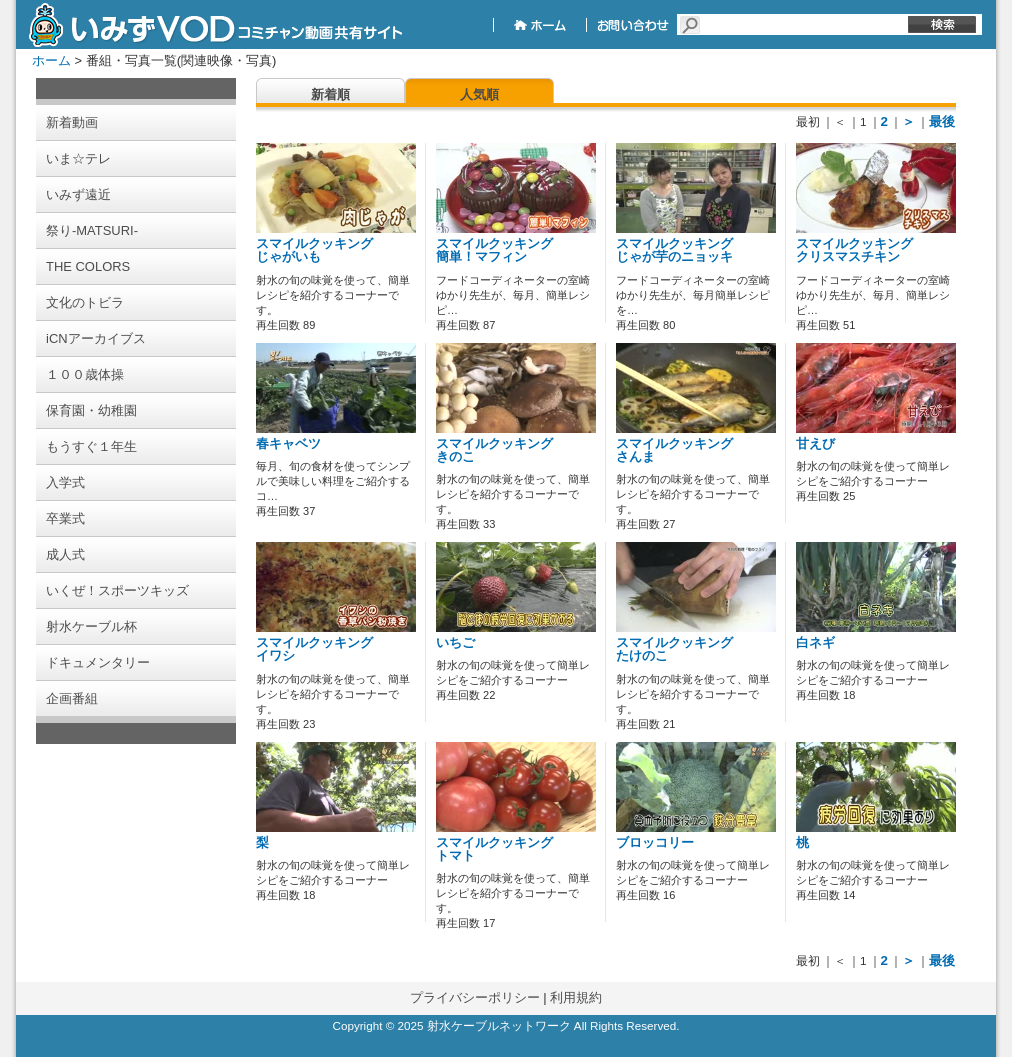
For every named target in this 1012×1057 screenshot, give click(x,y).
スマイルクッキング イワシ (314, 649)
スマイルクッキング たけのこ (674, 649)
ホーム (51, 60)
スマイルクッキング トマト (494, 849)
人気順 (479, 94)
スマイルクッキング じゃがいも (314, 250)
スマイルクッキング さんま (674, 450)
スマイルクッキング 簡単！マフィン (494, 250)
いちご (455, 643)
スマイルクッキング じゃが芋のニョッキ (674, 250)
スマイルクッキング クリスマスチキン (854, 250)
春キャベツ (288, 444)
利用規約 (576, 997)
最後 (942, 121)
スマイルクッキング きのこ (494, 450)
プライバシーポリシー (475, 997)
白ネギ (815, 643)
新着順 (330, 94)
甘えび (815, 444)
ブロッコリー (655, 843)
